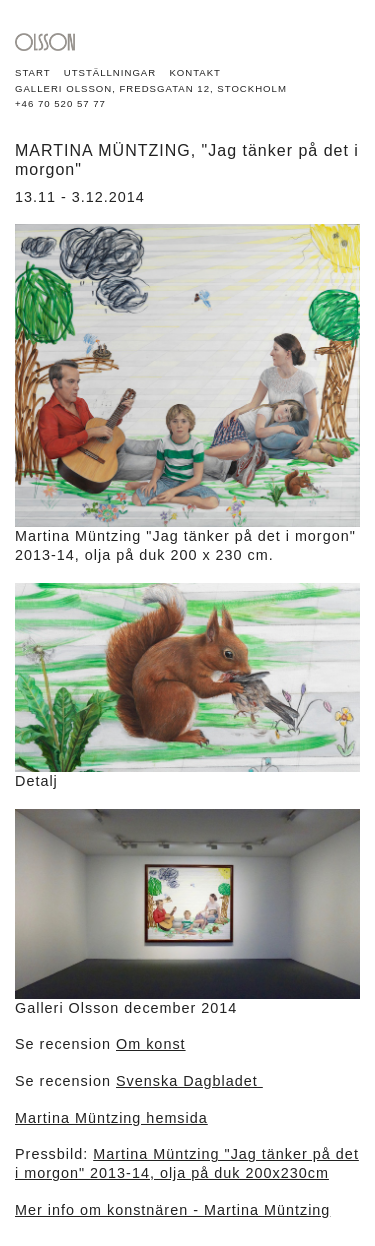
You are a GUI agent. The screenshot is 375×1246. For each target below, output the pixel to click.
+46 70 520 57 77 (60, 103)
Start (33, 72)
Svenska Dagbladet (189, 1081)
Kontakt (195, 72)
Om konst (151, 1044)
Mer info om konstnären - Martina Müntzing (172, 1210)
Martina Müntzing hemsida (111, 1118)
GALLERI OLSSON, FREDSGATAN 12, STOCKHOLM (151, 88)
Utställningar (110, 72)
